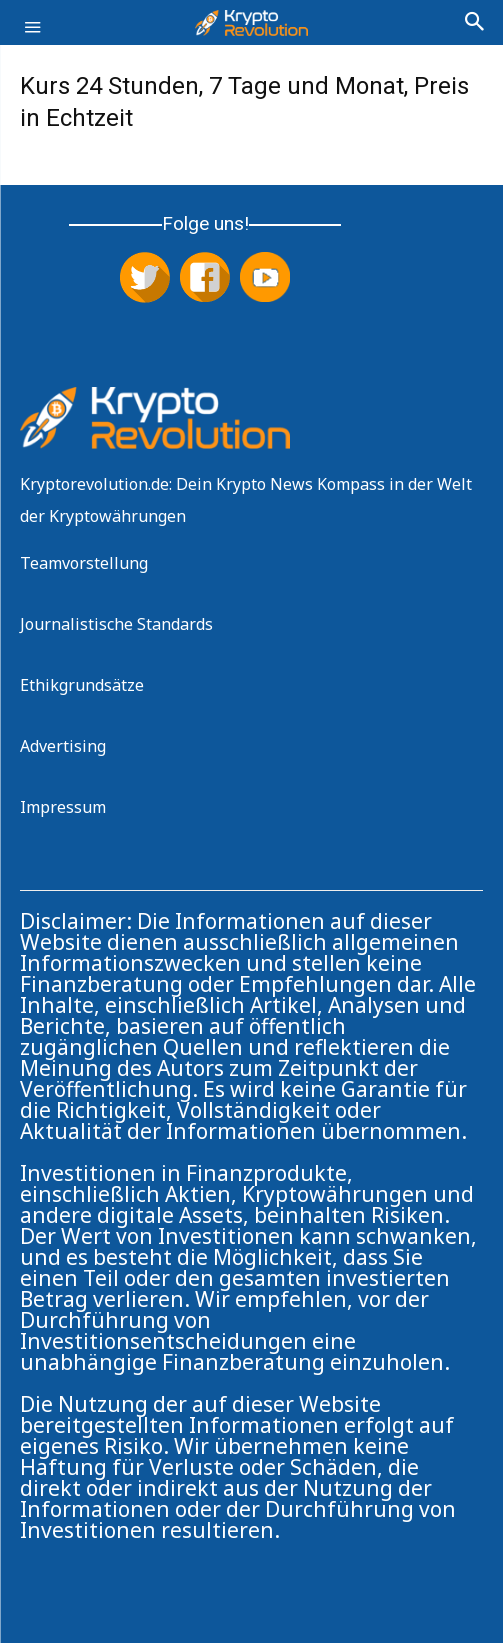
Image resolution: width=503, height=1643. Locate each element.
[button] (32, 38)
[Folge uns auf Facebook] (205, 279)
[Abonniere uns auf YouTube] (265, 279)
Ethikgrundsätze (82, 685)
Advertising (63, 746)
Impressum (63, 807)
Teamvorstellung (84, 563)
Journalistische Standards (116, 624)
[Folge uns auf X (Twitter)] (145, 279)
